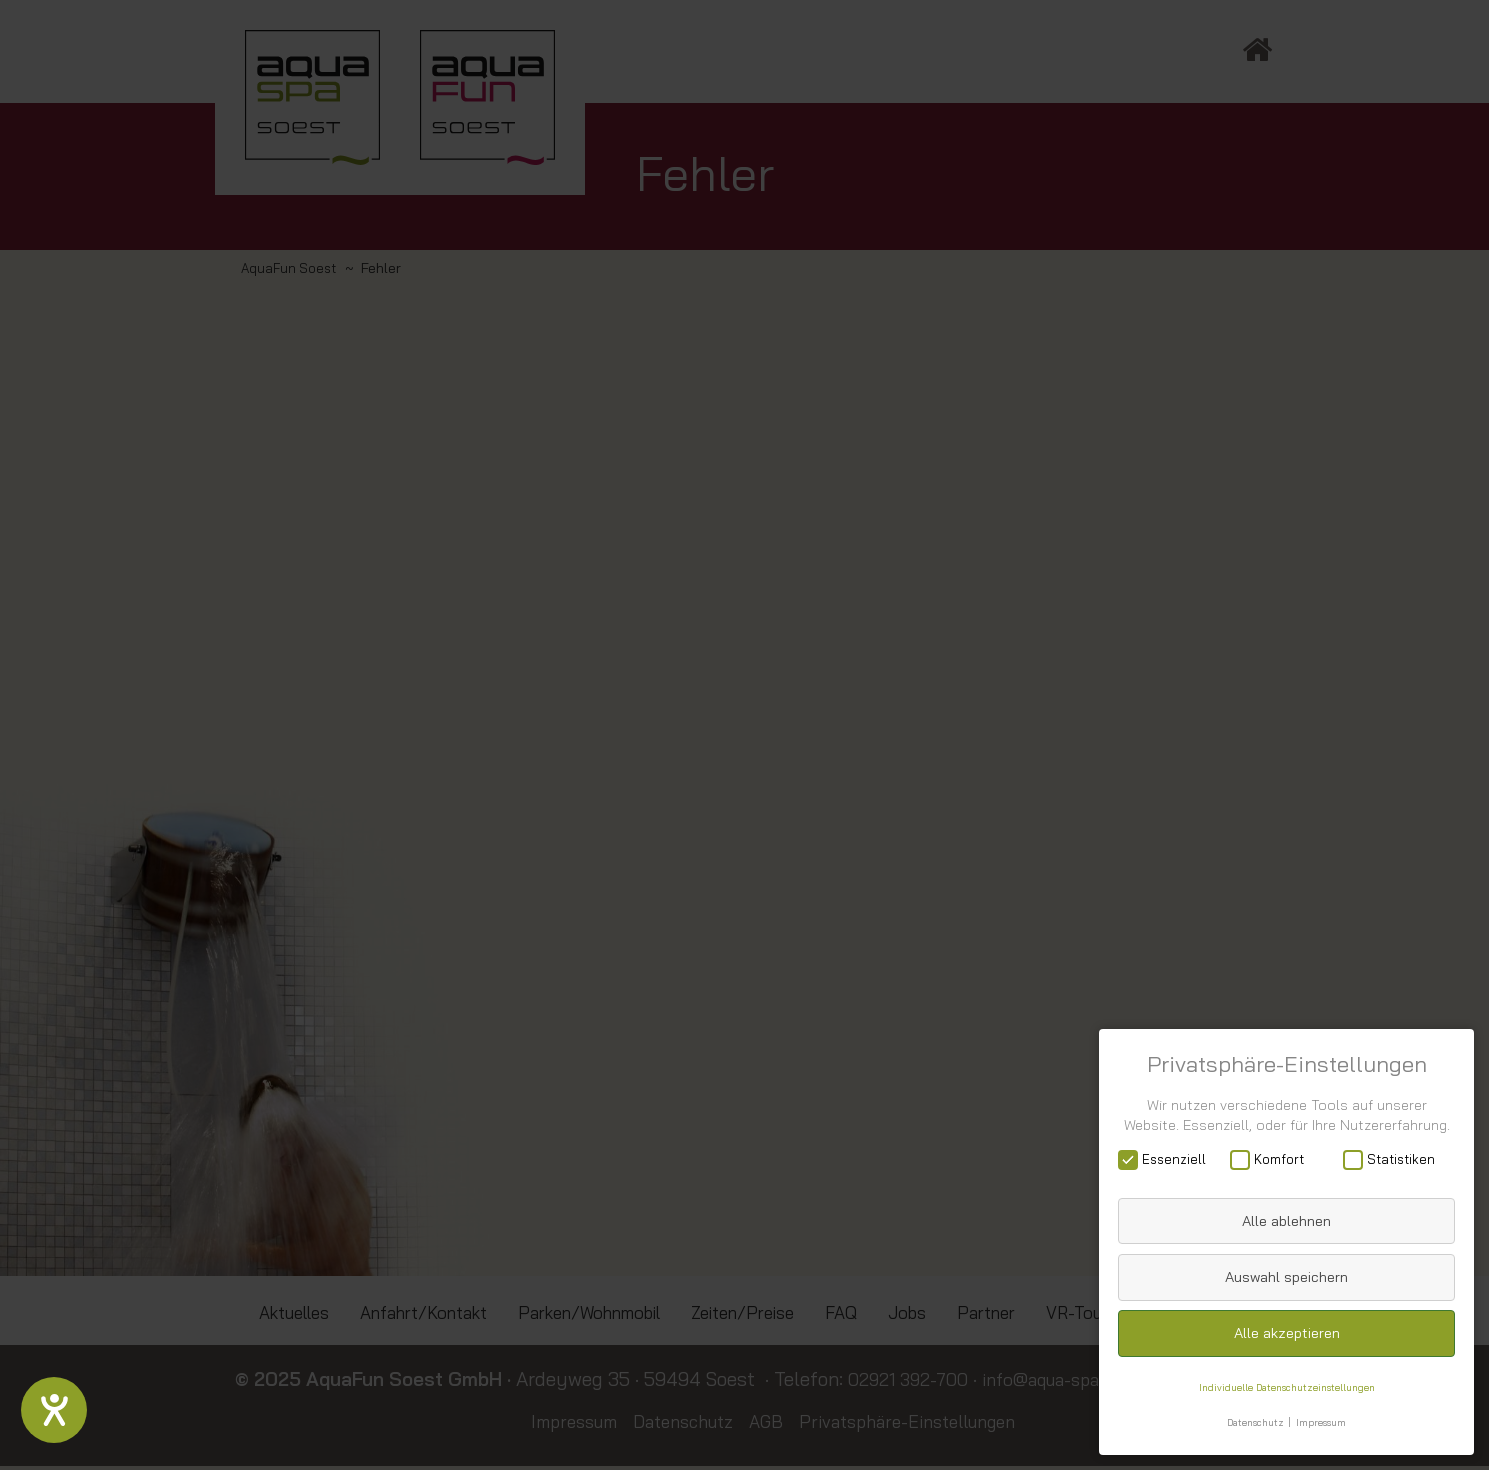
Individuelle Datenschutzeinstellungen (1286, 1386)
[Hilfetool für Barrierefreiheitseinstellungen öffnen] (55, 1408)
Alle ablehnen (1286, 1220)
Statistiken (1395, 1158)
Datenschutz (1253, 1421)
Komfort (1273, 1158)
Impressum (1325, 1421)
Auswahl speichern (1286, 1276)
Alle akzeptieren (1287, 1332)
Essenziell (1168, 1158)
